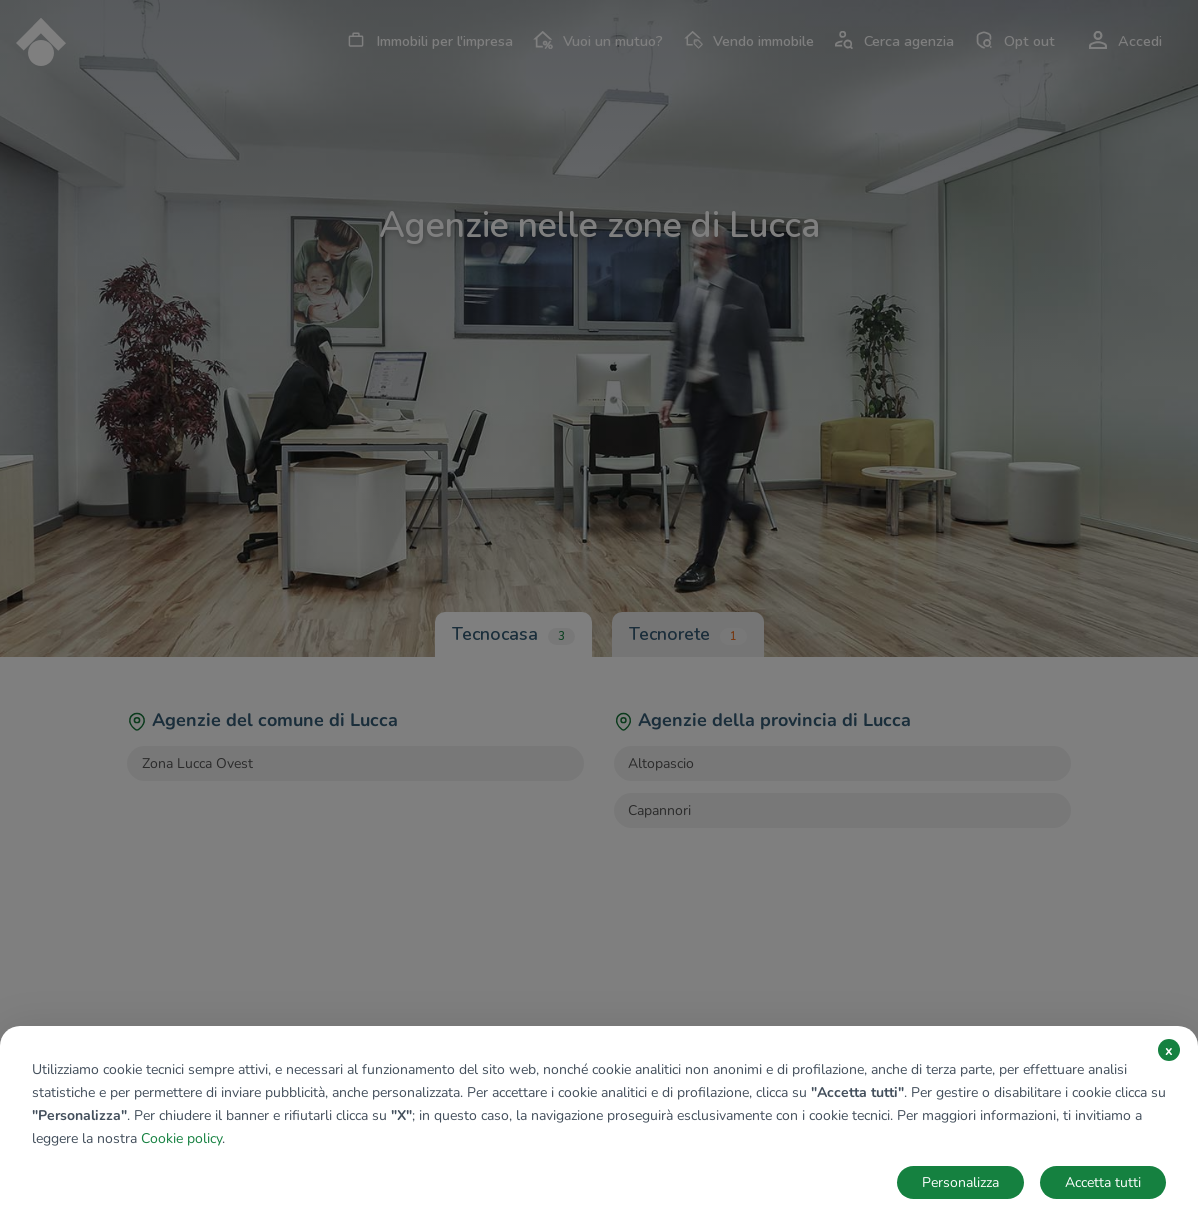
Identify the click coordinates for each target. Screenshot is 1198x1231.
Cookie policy (181, 1138)
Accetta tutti (1103, 1182)
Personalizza (960, 1182)
